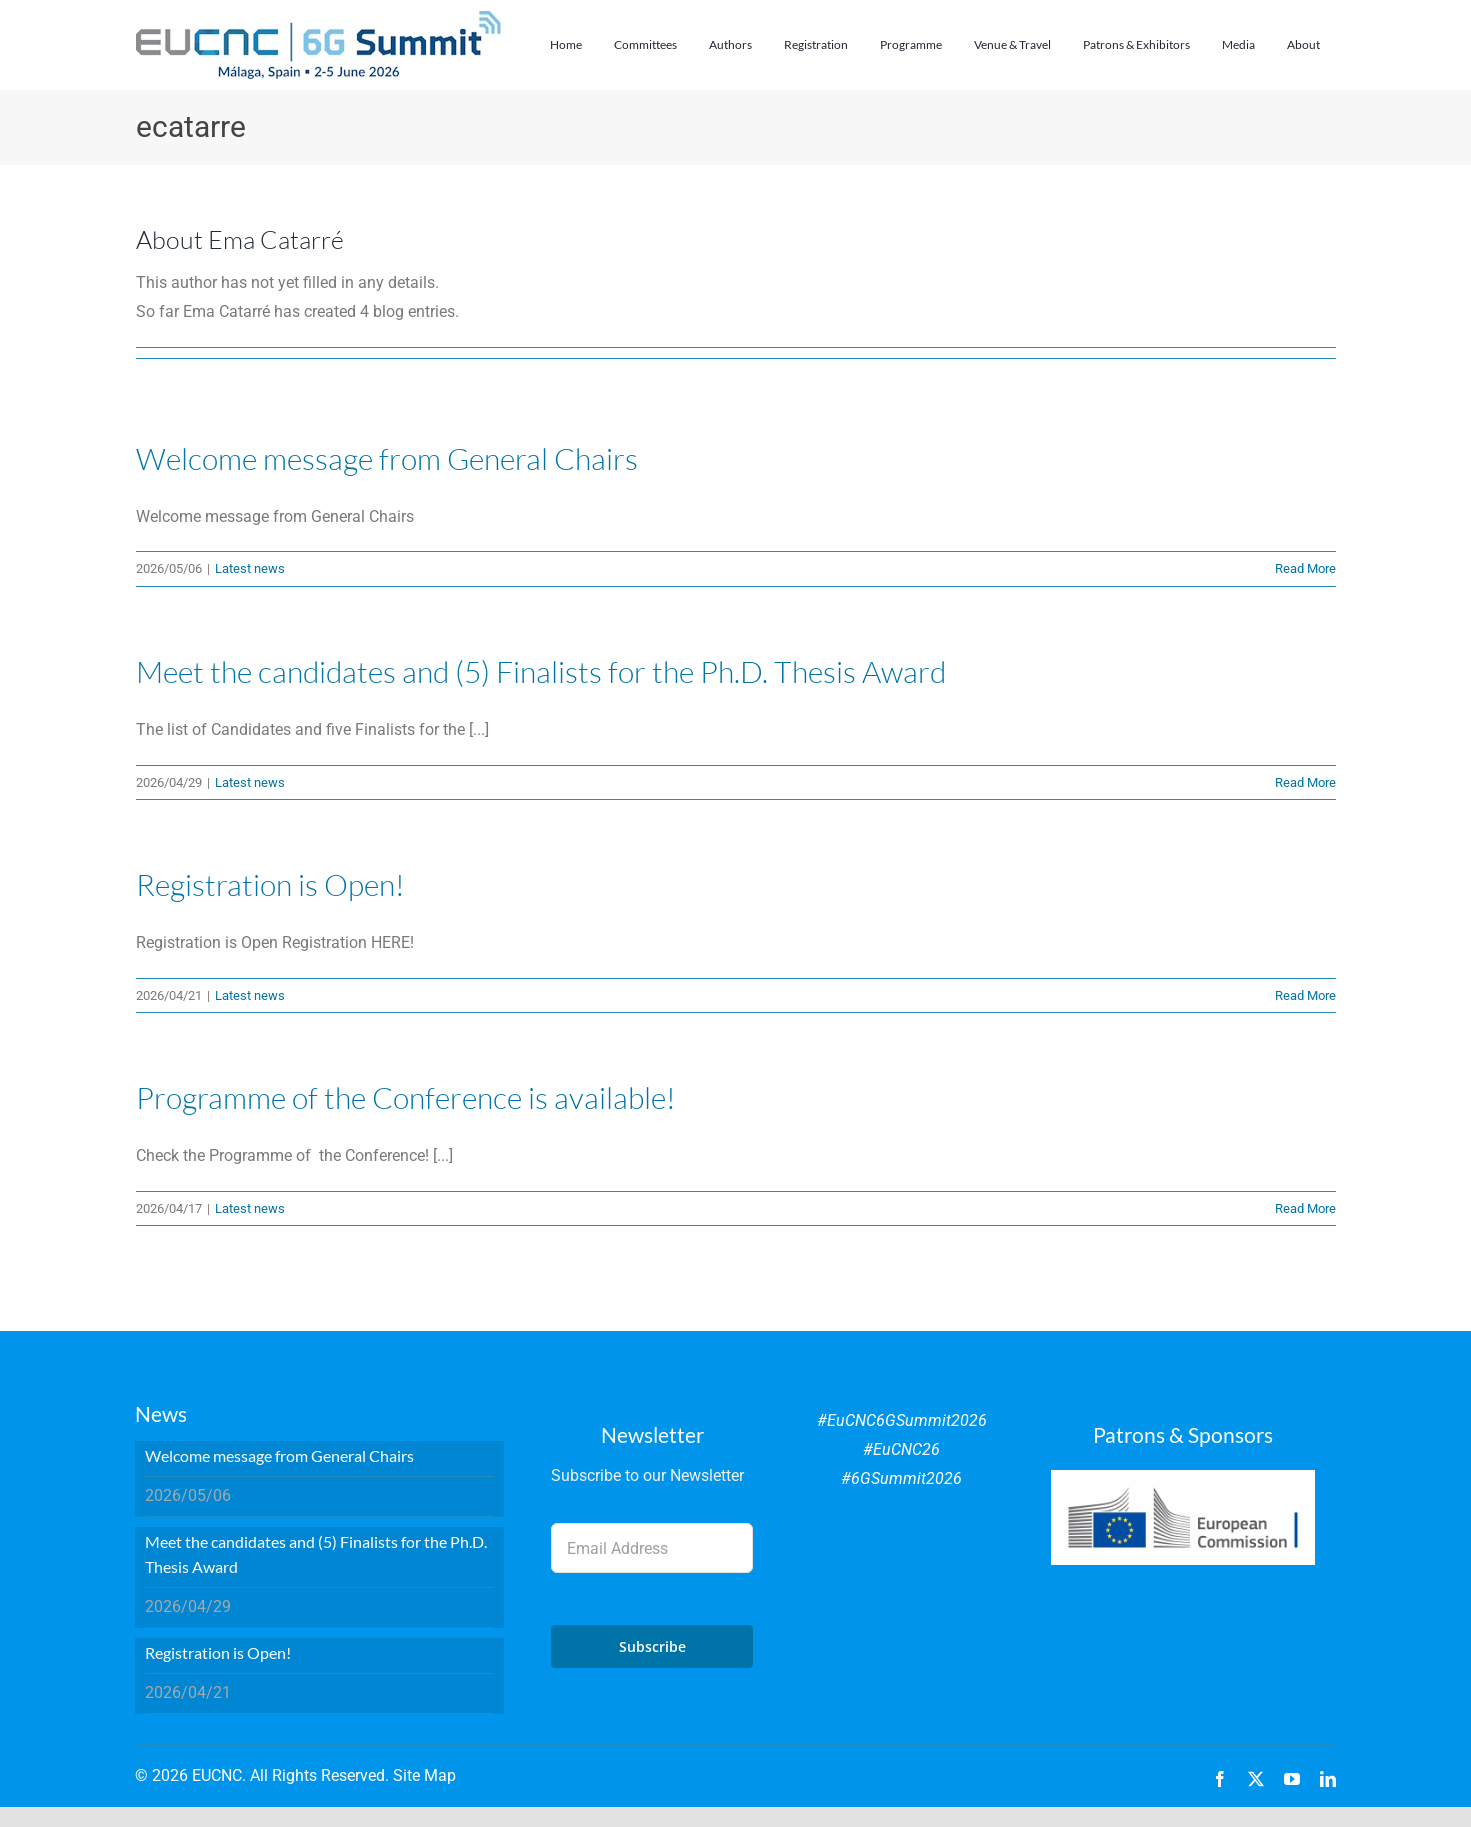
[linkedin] (1328, 1779)
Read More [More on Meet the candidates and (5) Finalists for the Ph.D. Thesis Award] (1305, 782)
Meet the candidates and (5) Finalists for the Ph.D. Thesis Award (541, 671)
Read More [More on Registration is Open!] (1305, 995)
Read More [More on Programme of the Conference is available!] (1305, 1208)
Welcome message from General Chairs (387, 458)
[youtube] (1292, 1779)
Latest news (250, 568)
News (161, 1413)
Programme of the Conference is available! (406, 1097)
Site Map (424, 1775)
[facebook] (1220, 1779)
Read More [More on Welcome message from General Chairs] (1305, 568)
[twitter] (1256, 1779)
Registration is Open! (270, 884)
